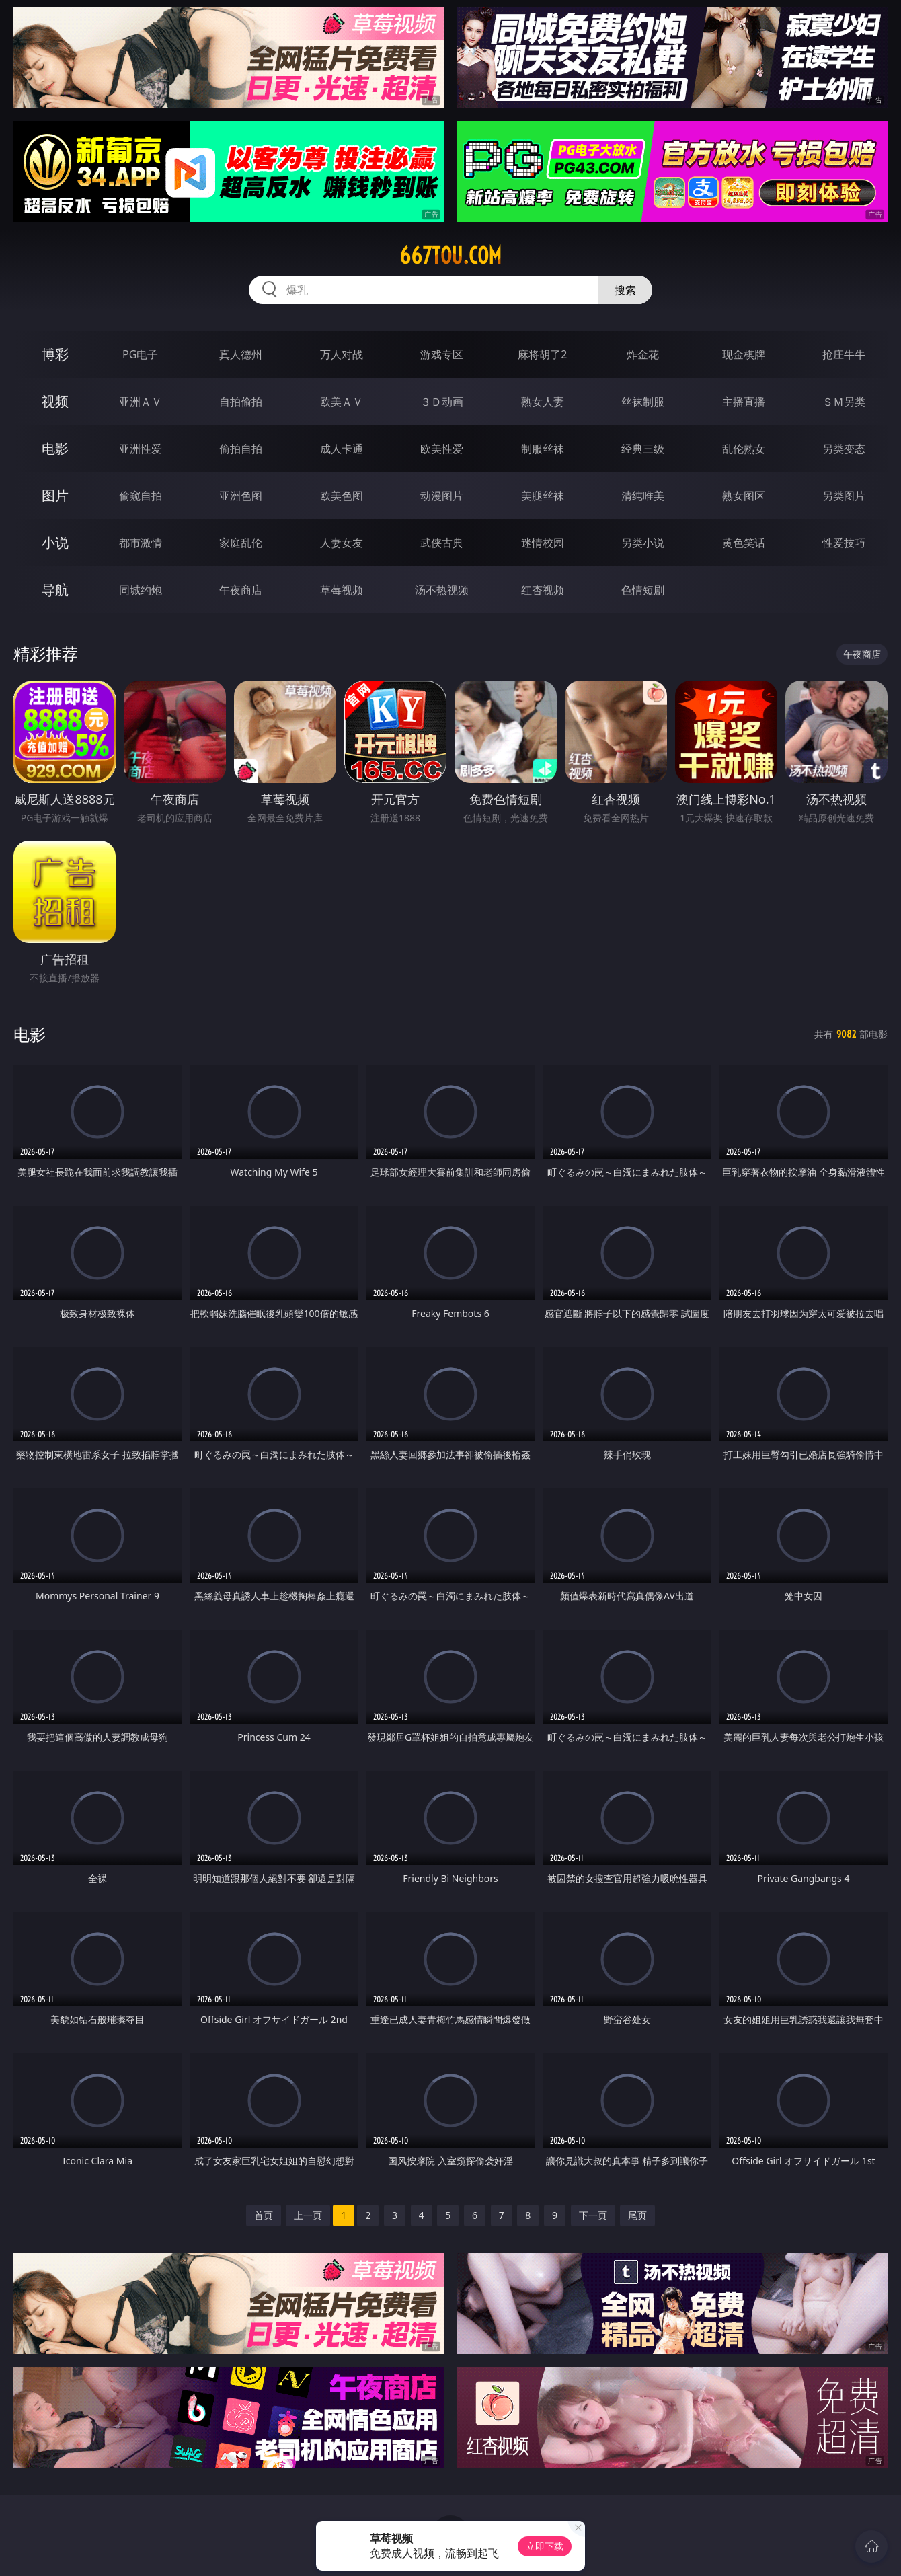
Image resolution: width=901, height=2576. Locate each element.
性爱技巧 (843, 542)
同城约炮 (140, 589)
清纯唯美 (642, 495)
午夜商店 (240, 589)
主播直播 (743, 401)
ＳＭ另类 (843, 401)
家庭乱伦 (240, 542)
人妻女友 (341, 542)
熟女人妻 (542, 401)
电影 (55, 448)
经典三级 (642, 448)
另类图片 (843, 495)
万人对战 (341, 354)
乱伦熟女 (743, 448)
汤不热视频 (442, 589)
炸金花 (643, 354)
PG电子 (140, 354)
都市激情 (140, 542)
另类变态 (843, 448)
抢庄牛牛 (843, 354)
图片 (55, 495)
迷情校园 (542, 542)
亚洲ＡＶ (140, 401)
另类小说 (642, 542)
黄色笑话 (743, 542)
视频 (55, 401)
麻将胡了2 (542, 354)
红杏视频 (542, 589)
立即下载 (544, 2546)
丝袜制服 (642, 401)
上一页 (308, 2215)
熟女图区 (743, 495)
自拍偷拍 (240, 401)
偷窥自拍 (140, 495)
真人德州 (240, 354)
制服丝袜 (542, 448)
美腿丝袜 (542, 495)
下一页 (593, 2215)
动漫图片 (441, 495)
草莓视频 (341, 589)
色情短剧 (642, 589)
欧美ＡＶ (341, 401)
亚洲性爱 (140, 448)
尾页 (637, 2215)
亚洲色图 (240, 495)
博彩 (55, 354)
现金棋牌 (743, 354)
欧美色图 (341, 495)
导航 (55, 589)
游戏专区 (441, 354)
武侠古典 (441, 542)
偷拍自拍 (240, 448)
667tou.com (450, 255)
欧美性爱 (441, 448)
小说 (55, 542)
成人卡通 (341, 448)
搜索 (625, 289)
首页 (263, 2215)
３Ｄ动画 (441, 401)
